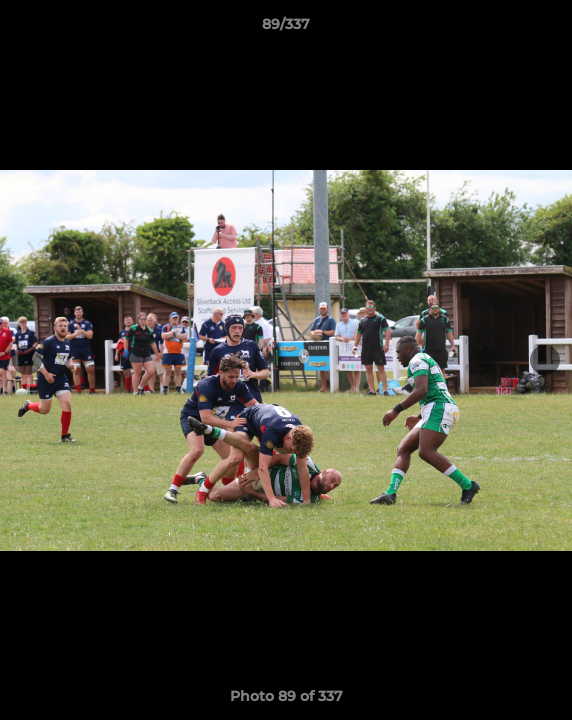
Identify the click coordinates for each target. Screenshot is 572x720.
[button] (548, 29)
